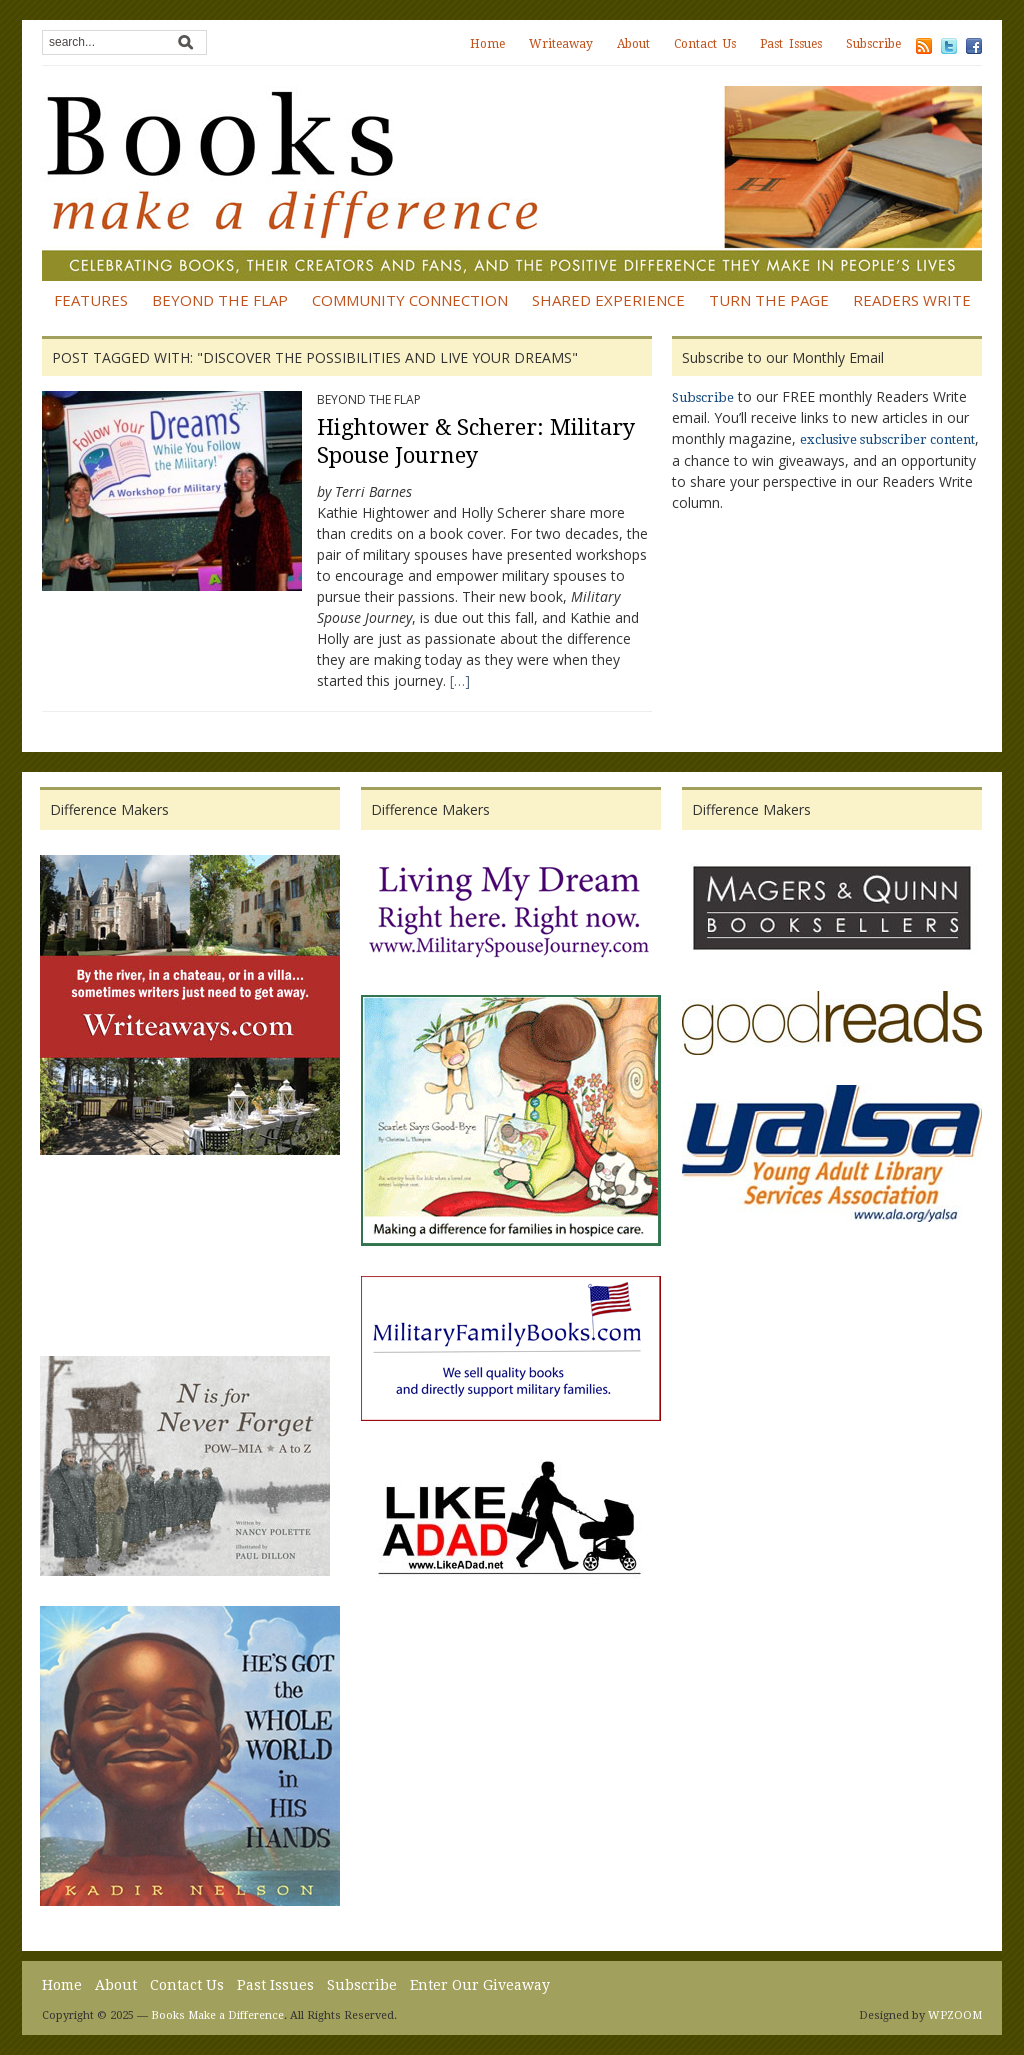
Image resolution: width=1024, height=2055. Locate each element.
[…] (460, 680)
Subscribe (873, 44)
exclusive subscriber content (887, 439)
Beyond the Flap (220, 300)
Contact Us (705, 44)
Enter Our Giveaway (480, 1985)
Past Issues (791, 44)
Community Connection (410, 300)
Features (91, 300)
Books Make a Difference (217, 2015)
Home (487, 44)
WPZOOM (955, 2015)
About (633, 44)
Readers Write (912, 300)
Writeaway (561, 44)
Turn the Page (769, 300)
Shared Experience (608, 300)
